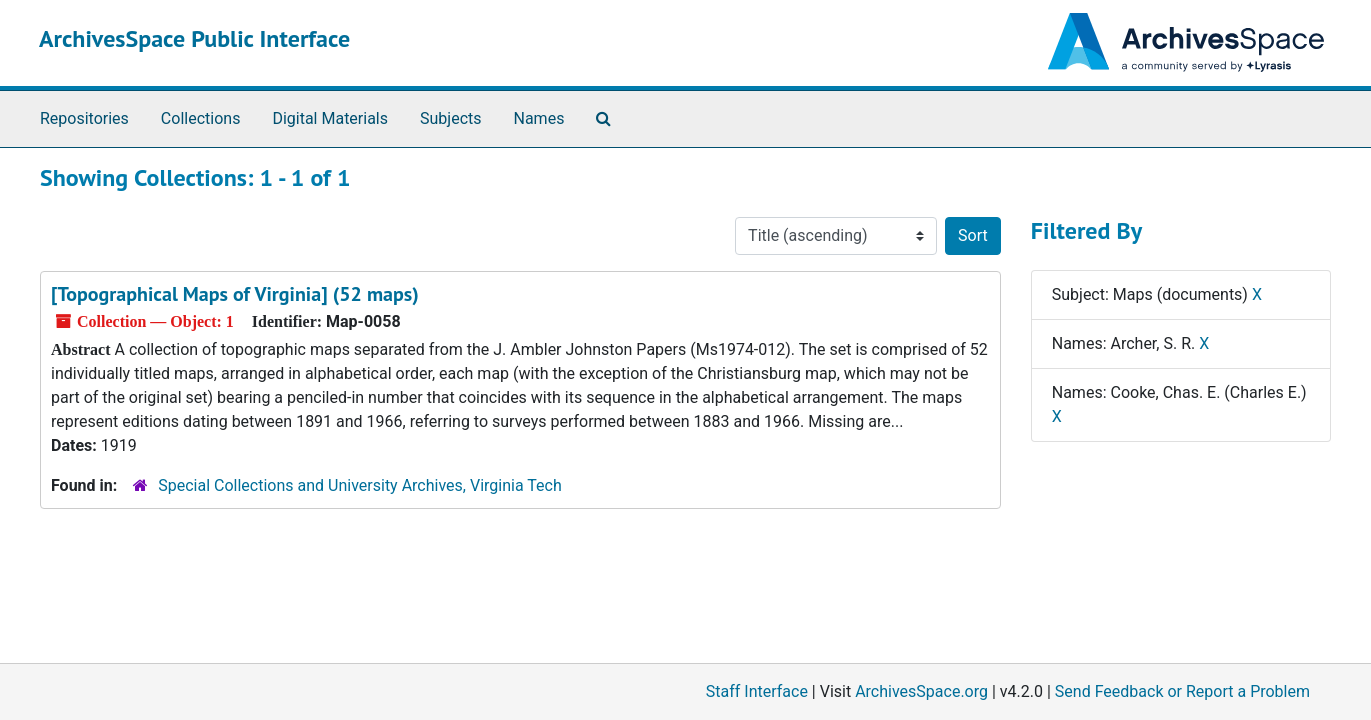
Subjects (450, 118)
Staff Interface (757, 691)
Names (539, 118)
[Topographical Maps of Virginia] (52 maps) (235, 294)
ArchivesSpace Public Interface (194, 38)
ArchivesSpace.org (921, 691)
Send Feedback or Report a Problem (1182, 691)
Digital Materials (330, 118)
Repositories (84, 118)
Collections (201, 118)
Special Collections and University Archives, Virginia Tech (359, 485)
